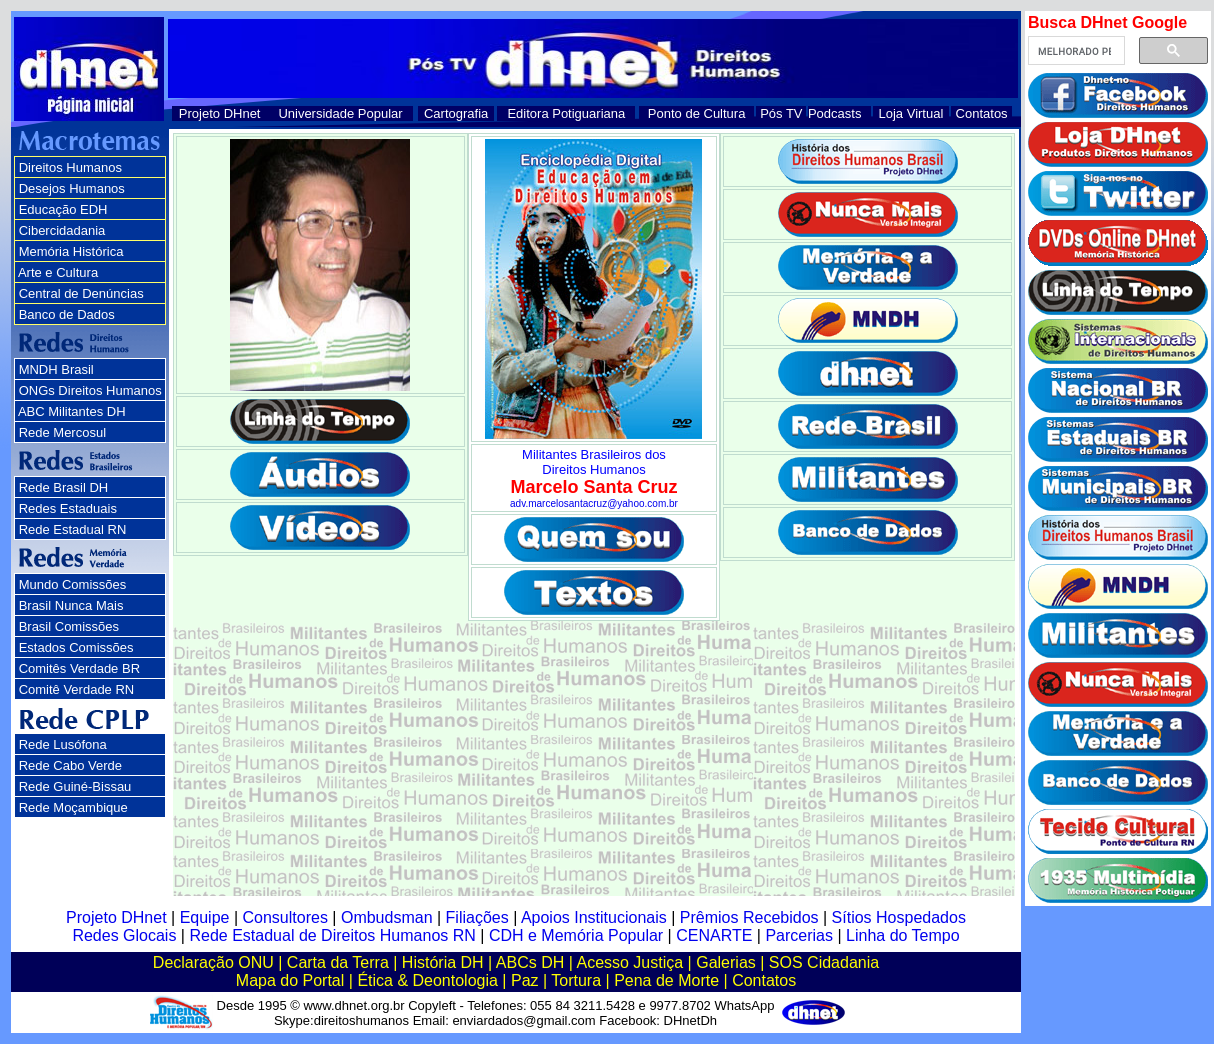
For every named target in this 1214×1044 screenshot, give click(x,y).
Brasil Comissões (69, 626)
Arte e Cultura (58, 272)
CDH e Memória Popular (576, 935)
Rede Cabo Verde (70, 765)
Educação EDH (63, 209)
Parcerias (799, 935)
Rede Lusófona (63, 744)
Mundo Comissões (73, 584)
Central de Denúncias (81, 293)
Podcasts (834, 113)
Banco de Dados (67, 314)
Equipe (205, 917)
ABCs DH (530, 962)
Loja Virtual (911, 113)
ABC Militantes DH (72, 411)
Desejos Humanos (72, 188)
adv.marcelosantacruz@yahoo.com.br (594, 503)
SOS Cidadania (824, 962)
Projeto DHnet (220, 113)
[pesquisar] (1074, 51)
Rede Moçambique (73, 807)
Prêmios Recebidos (749, 917)
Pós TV (781, 113)
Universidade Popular (340, 113)
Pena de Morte (666, 980)
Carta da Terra (338, 962)
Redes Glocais (124, 935)
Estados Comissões (76, 647)
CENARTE (714, 935)
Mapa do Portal (290, 980)
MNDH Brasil (56, 369)
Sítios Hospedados (899, 917)
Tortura (576, 980)
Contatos (982, 113)
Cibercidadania (62, 230)
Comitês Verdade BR (79, 668)
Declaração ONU (213, 962)
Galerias (726, 962)
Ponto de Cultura (697, 113)
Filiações (477, 917)
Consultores (285, 917)
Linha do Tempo (903, 935)
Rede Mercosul (62, 432)
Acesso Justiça (629, 962)
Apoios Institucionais (594, 917)
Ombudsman (387, 917)
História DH (443, 962)
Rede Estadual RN (73, 529)
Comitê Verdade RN (77, 689)
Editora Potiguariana (566, 113)
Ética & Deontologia (427, 980)
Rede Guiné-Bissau (75, 786)
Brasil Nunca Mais (71, 605)
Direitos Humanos (70, 167)
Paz (525, 980)
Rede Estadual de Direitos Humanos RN (332, 935)
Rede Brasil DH (64, 487)
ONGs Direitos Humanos (90, 390)
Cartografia (456, 113)
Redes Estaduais (68, 508)
